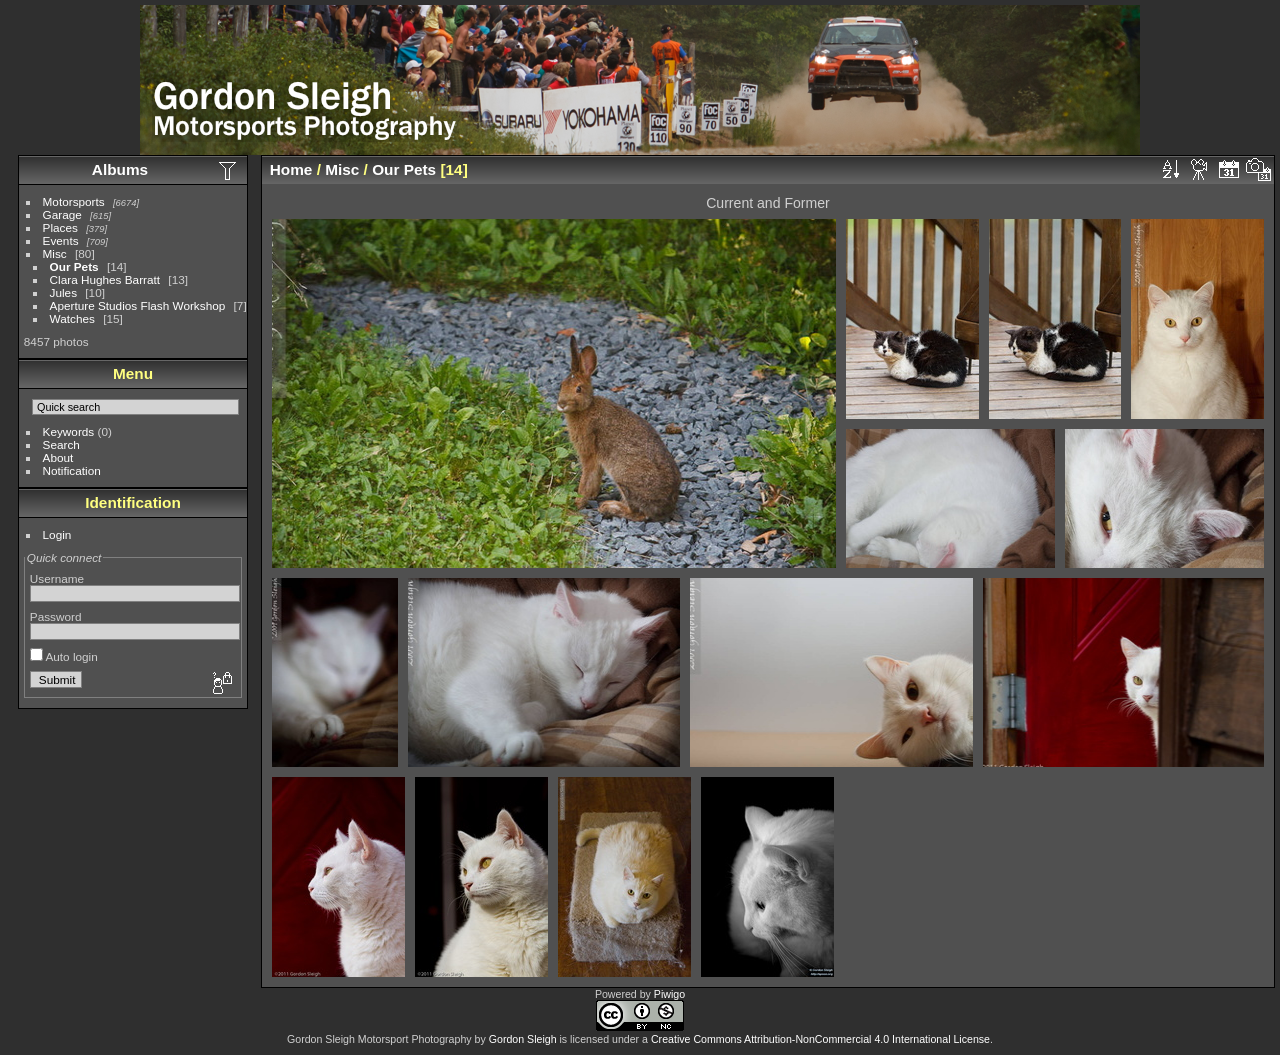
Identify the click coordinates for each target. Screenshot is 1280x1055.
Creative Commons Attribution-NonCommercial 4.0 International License (820, 1039)
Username (57, 578)
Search (61, 444)
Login (57, 534)
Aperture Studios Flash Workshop (138, 305)
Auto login (64, 656)
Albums (120, 169)
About (58, 457)
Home (291, 169)
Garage (62, 214)
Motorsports (74, 201)
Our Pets (74, 266)
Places (60, 227)
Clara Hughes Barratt (105, 279)
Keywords (69, 431)
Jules (63, 292)
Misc (55, 253)
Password (56, 616)
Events (61, 240)
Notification (72, 470)
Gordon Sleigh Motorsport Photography (379, 1039)
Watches (72, 318)
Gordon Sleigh (523, 1039)
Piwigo (669, 994)
